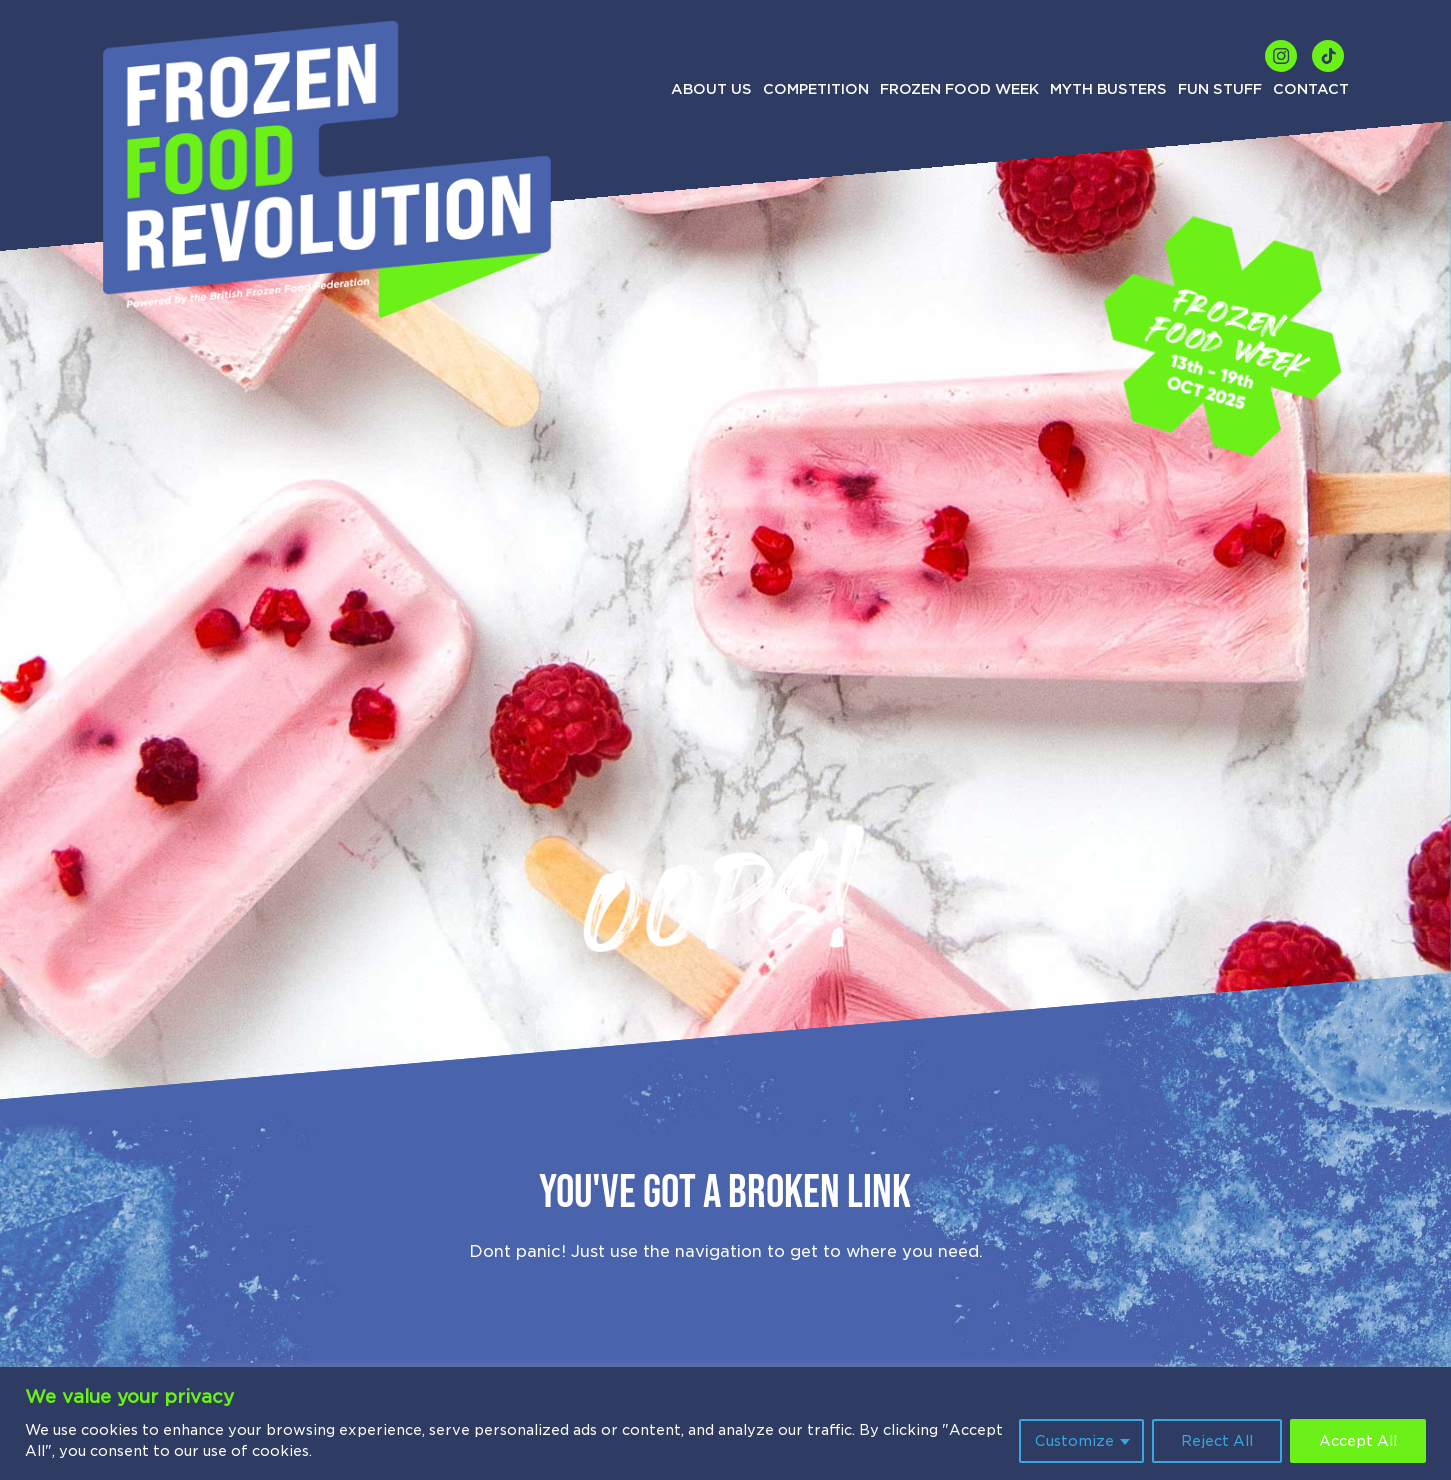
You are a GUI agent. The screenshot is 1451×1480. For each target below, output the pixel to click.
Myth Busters (1108, 89)
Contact (1311, 89)
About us (711, 89)
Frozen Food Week (959, 89)
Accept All (1358, 1441)
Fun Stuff (1220, 89)
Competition (816, 89)
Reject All (1217, 1441)
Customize (1074, 1441)
